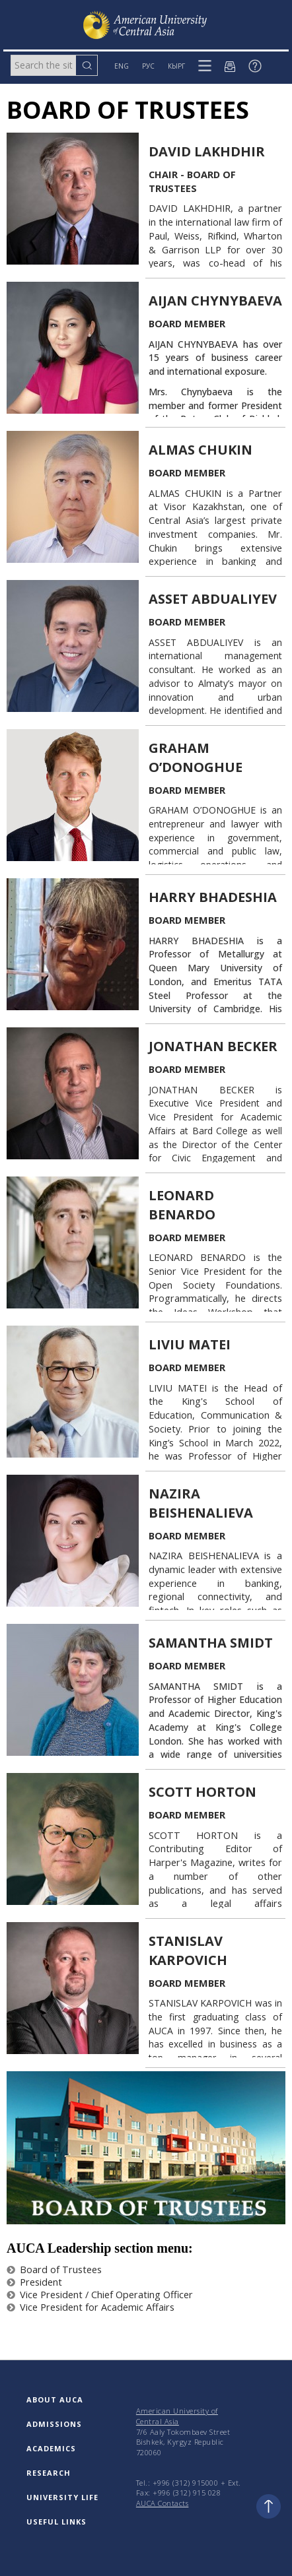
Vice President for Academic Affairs (90, 2307)
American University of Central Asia (177, 2416)
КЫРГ (176, 66)
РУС (148, 66)
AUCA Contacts (162, 2503)
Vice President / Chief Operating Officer (100, 2294)
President (34, 2282)
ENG (121, 66)
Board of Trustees (54, 2269)
